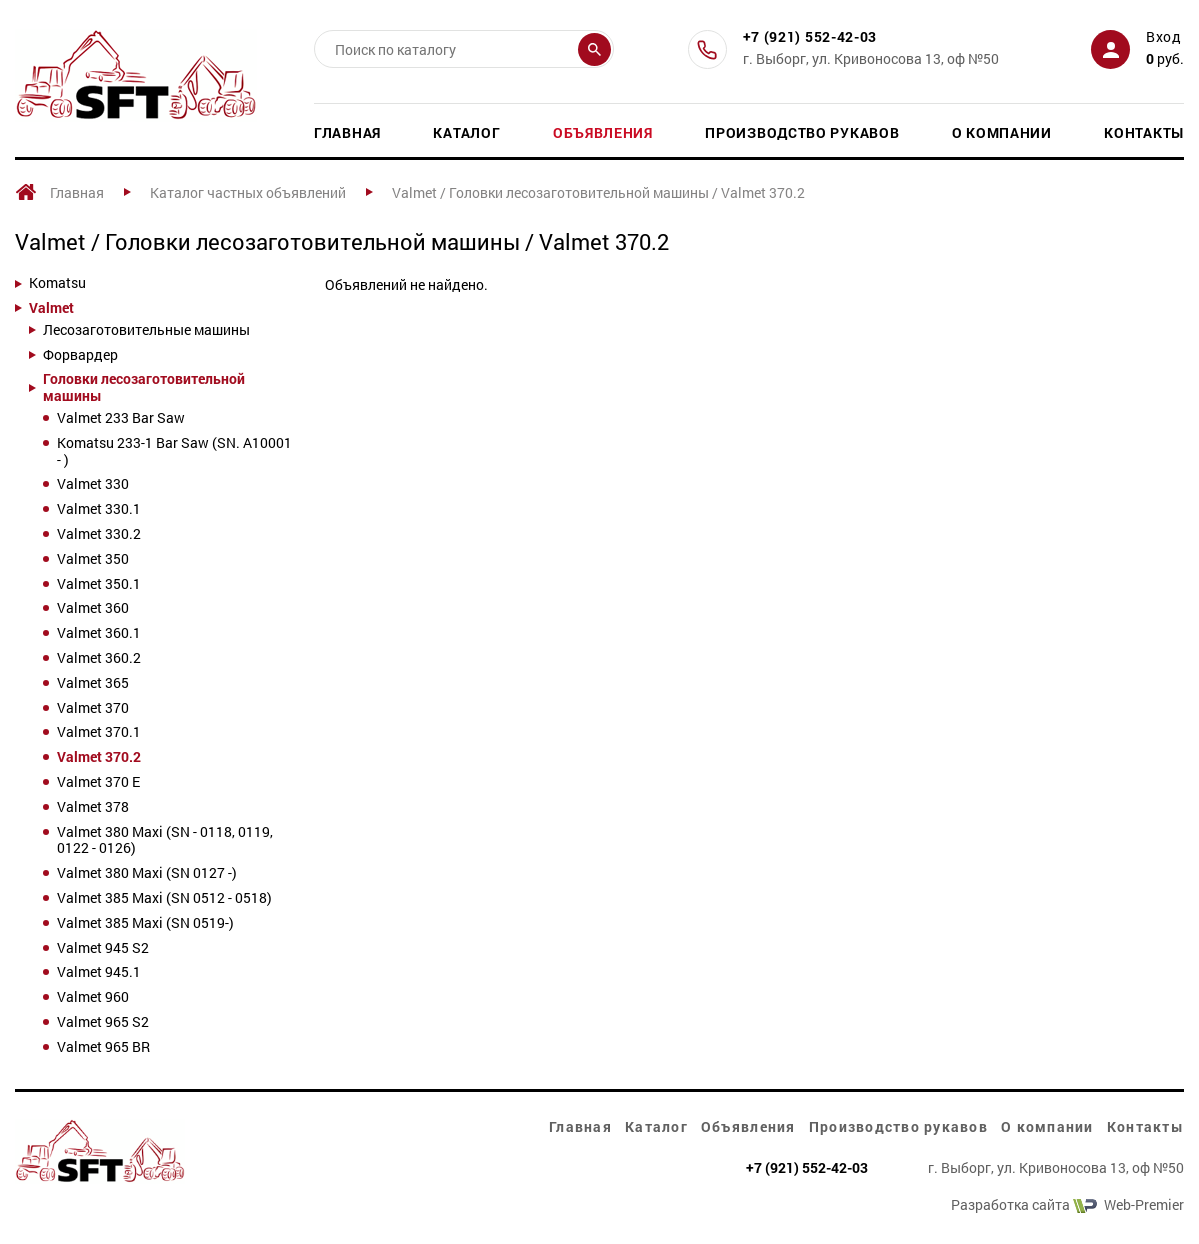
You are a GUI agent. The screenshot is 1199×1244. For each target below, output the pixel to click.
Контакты (1144, 132)
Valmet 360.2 (99, 658)
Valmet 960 (93, 997)
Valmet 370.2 (99, 757)
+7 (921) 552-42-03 (810, 37)
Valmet (51, 308)
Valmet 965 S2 (103, 1022)
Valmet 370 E (98, 782)
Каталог (466, 132)
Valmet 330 (93, 484)
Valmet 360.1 (99, 633)
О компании (1002, 132)
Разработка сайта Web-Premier (1067, 1205)
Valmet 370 (93, 708)
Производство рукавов (802, 132)
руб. (1165, 58)
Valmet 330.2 (99, 534)
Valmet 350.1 (99, 584)
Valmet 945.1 (99, 972)
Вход (1164, 36)
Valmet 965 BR (103, 1047)
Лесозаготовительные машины (146, 330)
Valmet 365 (93, 683)
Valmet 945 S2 (103, 948)
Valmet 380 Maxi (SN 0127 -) (147, 873)
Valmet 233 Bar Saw (121, 418)
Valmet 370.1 (99, 732)
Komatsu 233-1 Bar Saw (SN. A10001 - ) (174, 452)
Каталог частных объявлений (248, 192)
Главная (347, 132)
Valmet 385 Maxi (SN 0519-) (145, 923)
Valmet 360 (93, 608)
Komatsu (57, 283)
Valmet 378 (93, 807)
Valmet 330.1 (99, 509)
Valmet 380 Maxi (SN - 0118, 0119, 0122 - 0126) (165, 841)
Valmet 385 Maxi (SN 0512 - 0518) (164, 898)
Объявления (603, 132)
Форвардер (80, 355)
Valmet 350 (93, 559)
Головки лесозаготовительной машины (144, 388)
